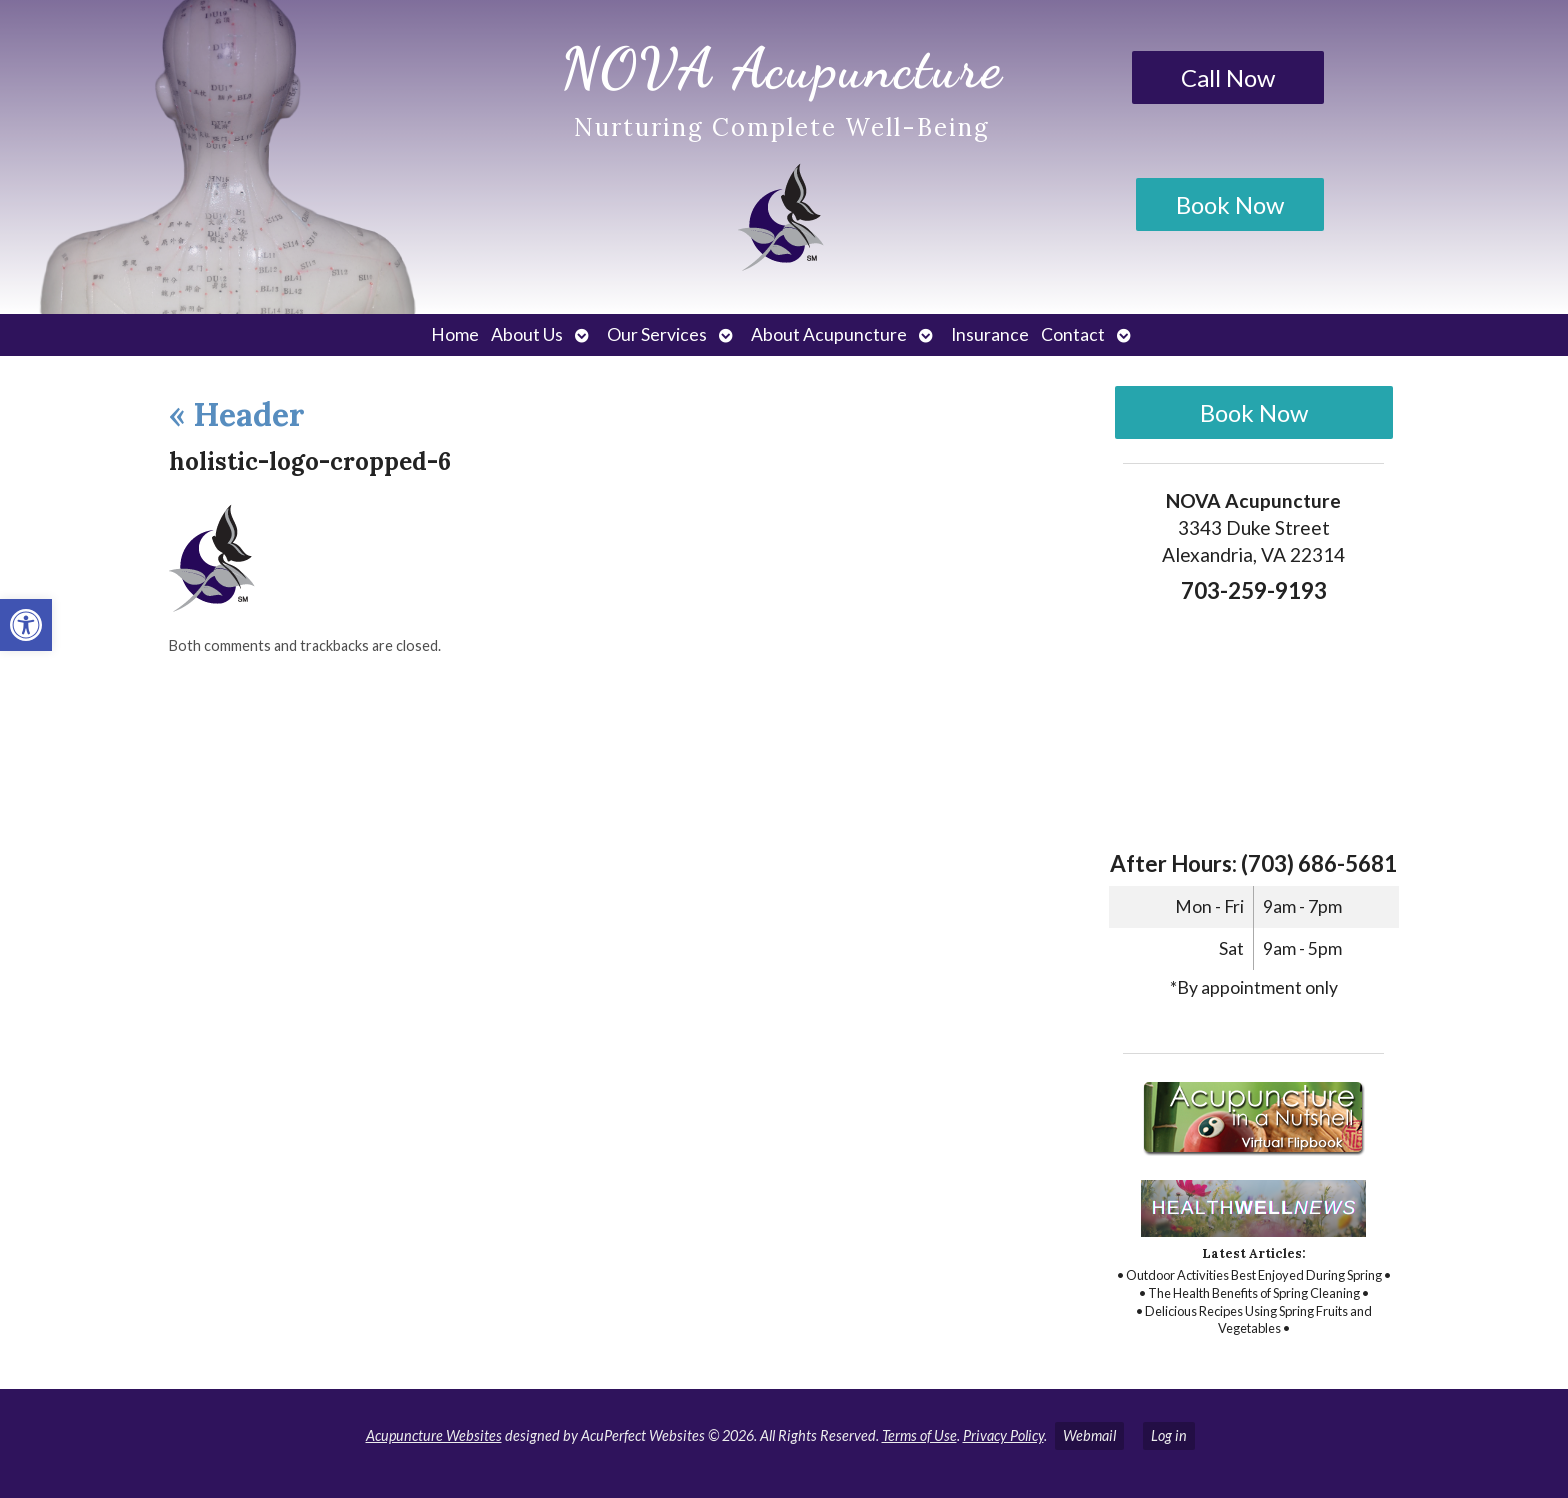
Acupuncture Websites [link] (434, 1435)
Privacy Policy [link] (1003, 1435)
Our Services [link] (657, 334)
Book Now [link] (1230, 204)
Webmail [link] (1089, 1435)
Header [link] (237, 414)
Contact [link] (1073, 334)
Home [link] (455, 334)
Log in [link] (1169, 1435)
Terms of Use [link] (919, 1435)
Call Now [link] (1228, 77)
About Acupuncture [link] (829, 334)
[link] (26, 625)
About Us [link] (527, 334)
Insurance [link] (990, 334)
